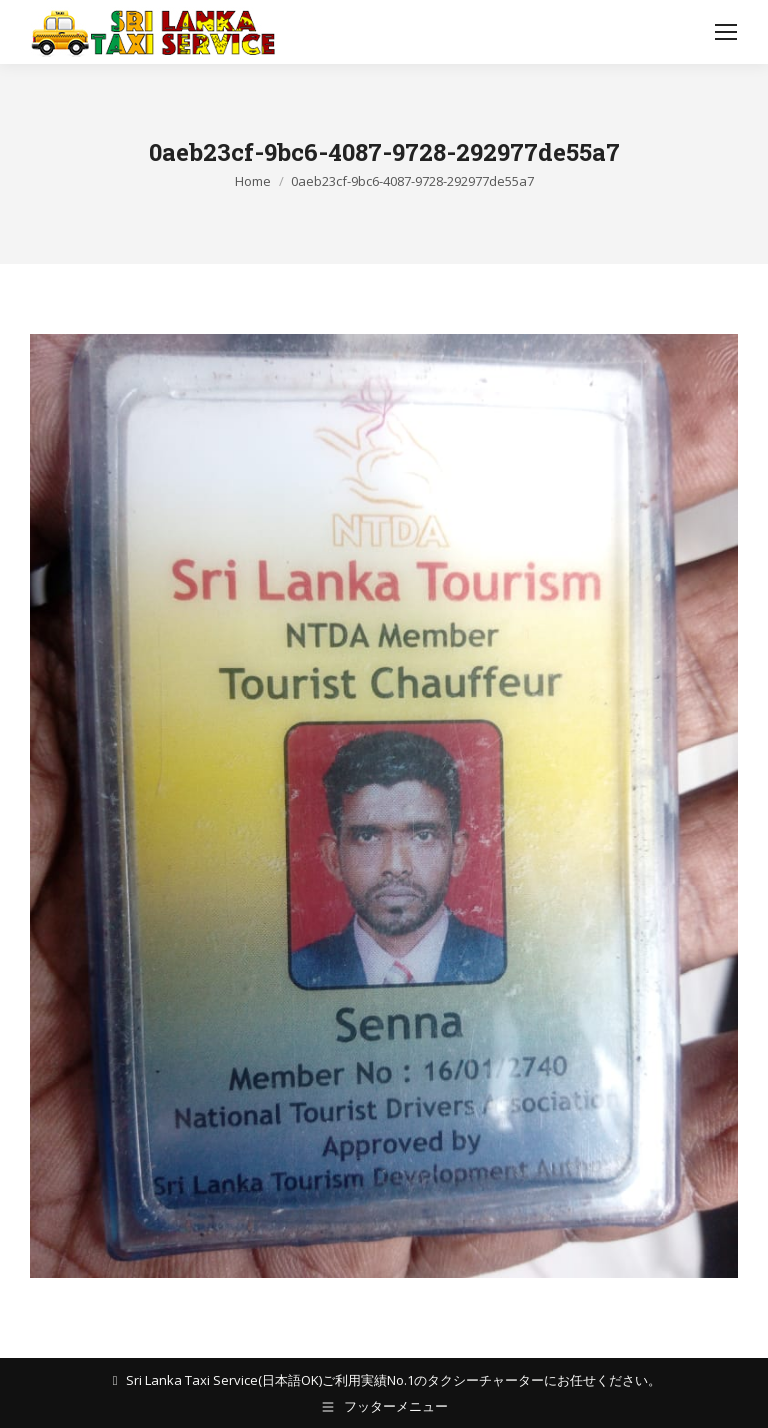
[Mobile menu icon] (726, 32)
